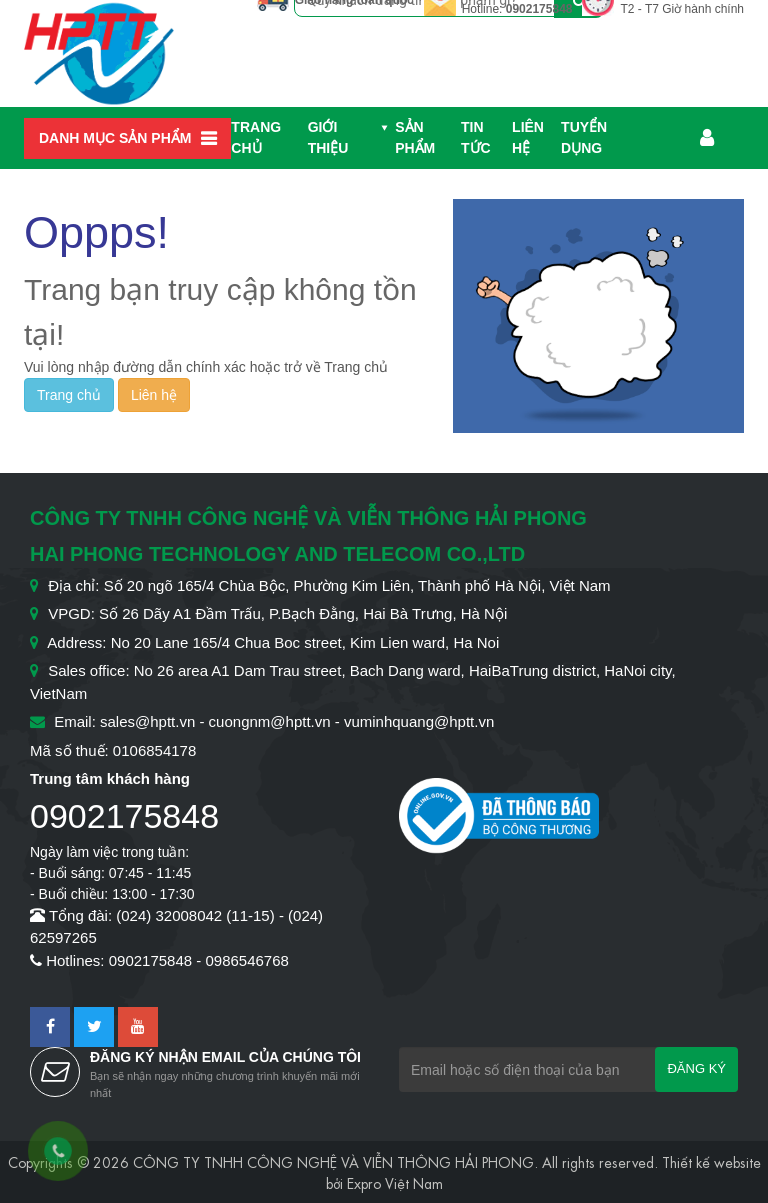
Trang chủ (256, 137)
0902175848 (539, 9)
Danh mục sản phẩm (115, 138)
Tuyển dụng (584, 137)
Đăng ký (696, 1068)
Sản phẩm (415, 137)
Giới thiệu (328, 137)
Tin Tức (476, 137)
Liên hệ (528, 137)
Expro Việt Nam (395, 1182)
